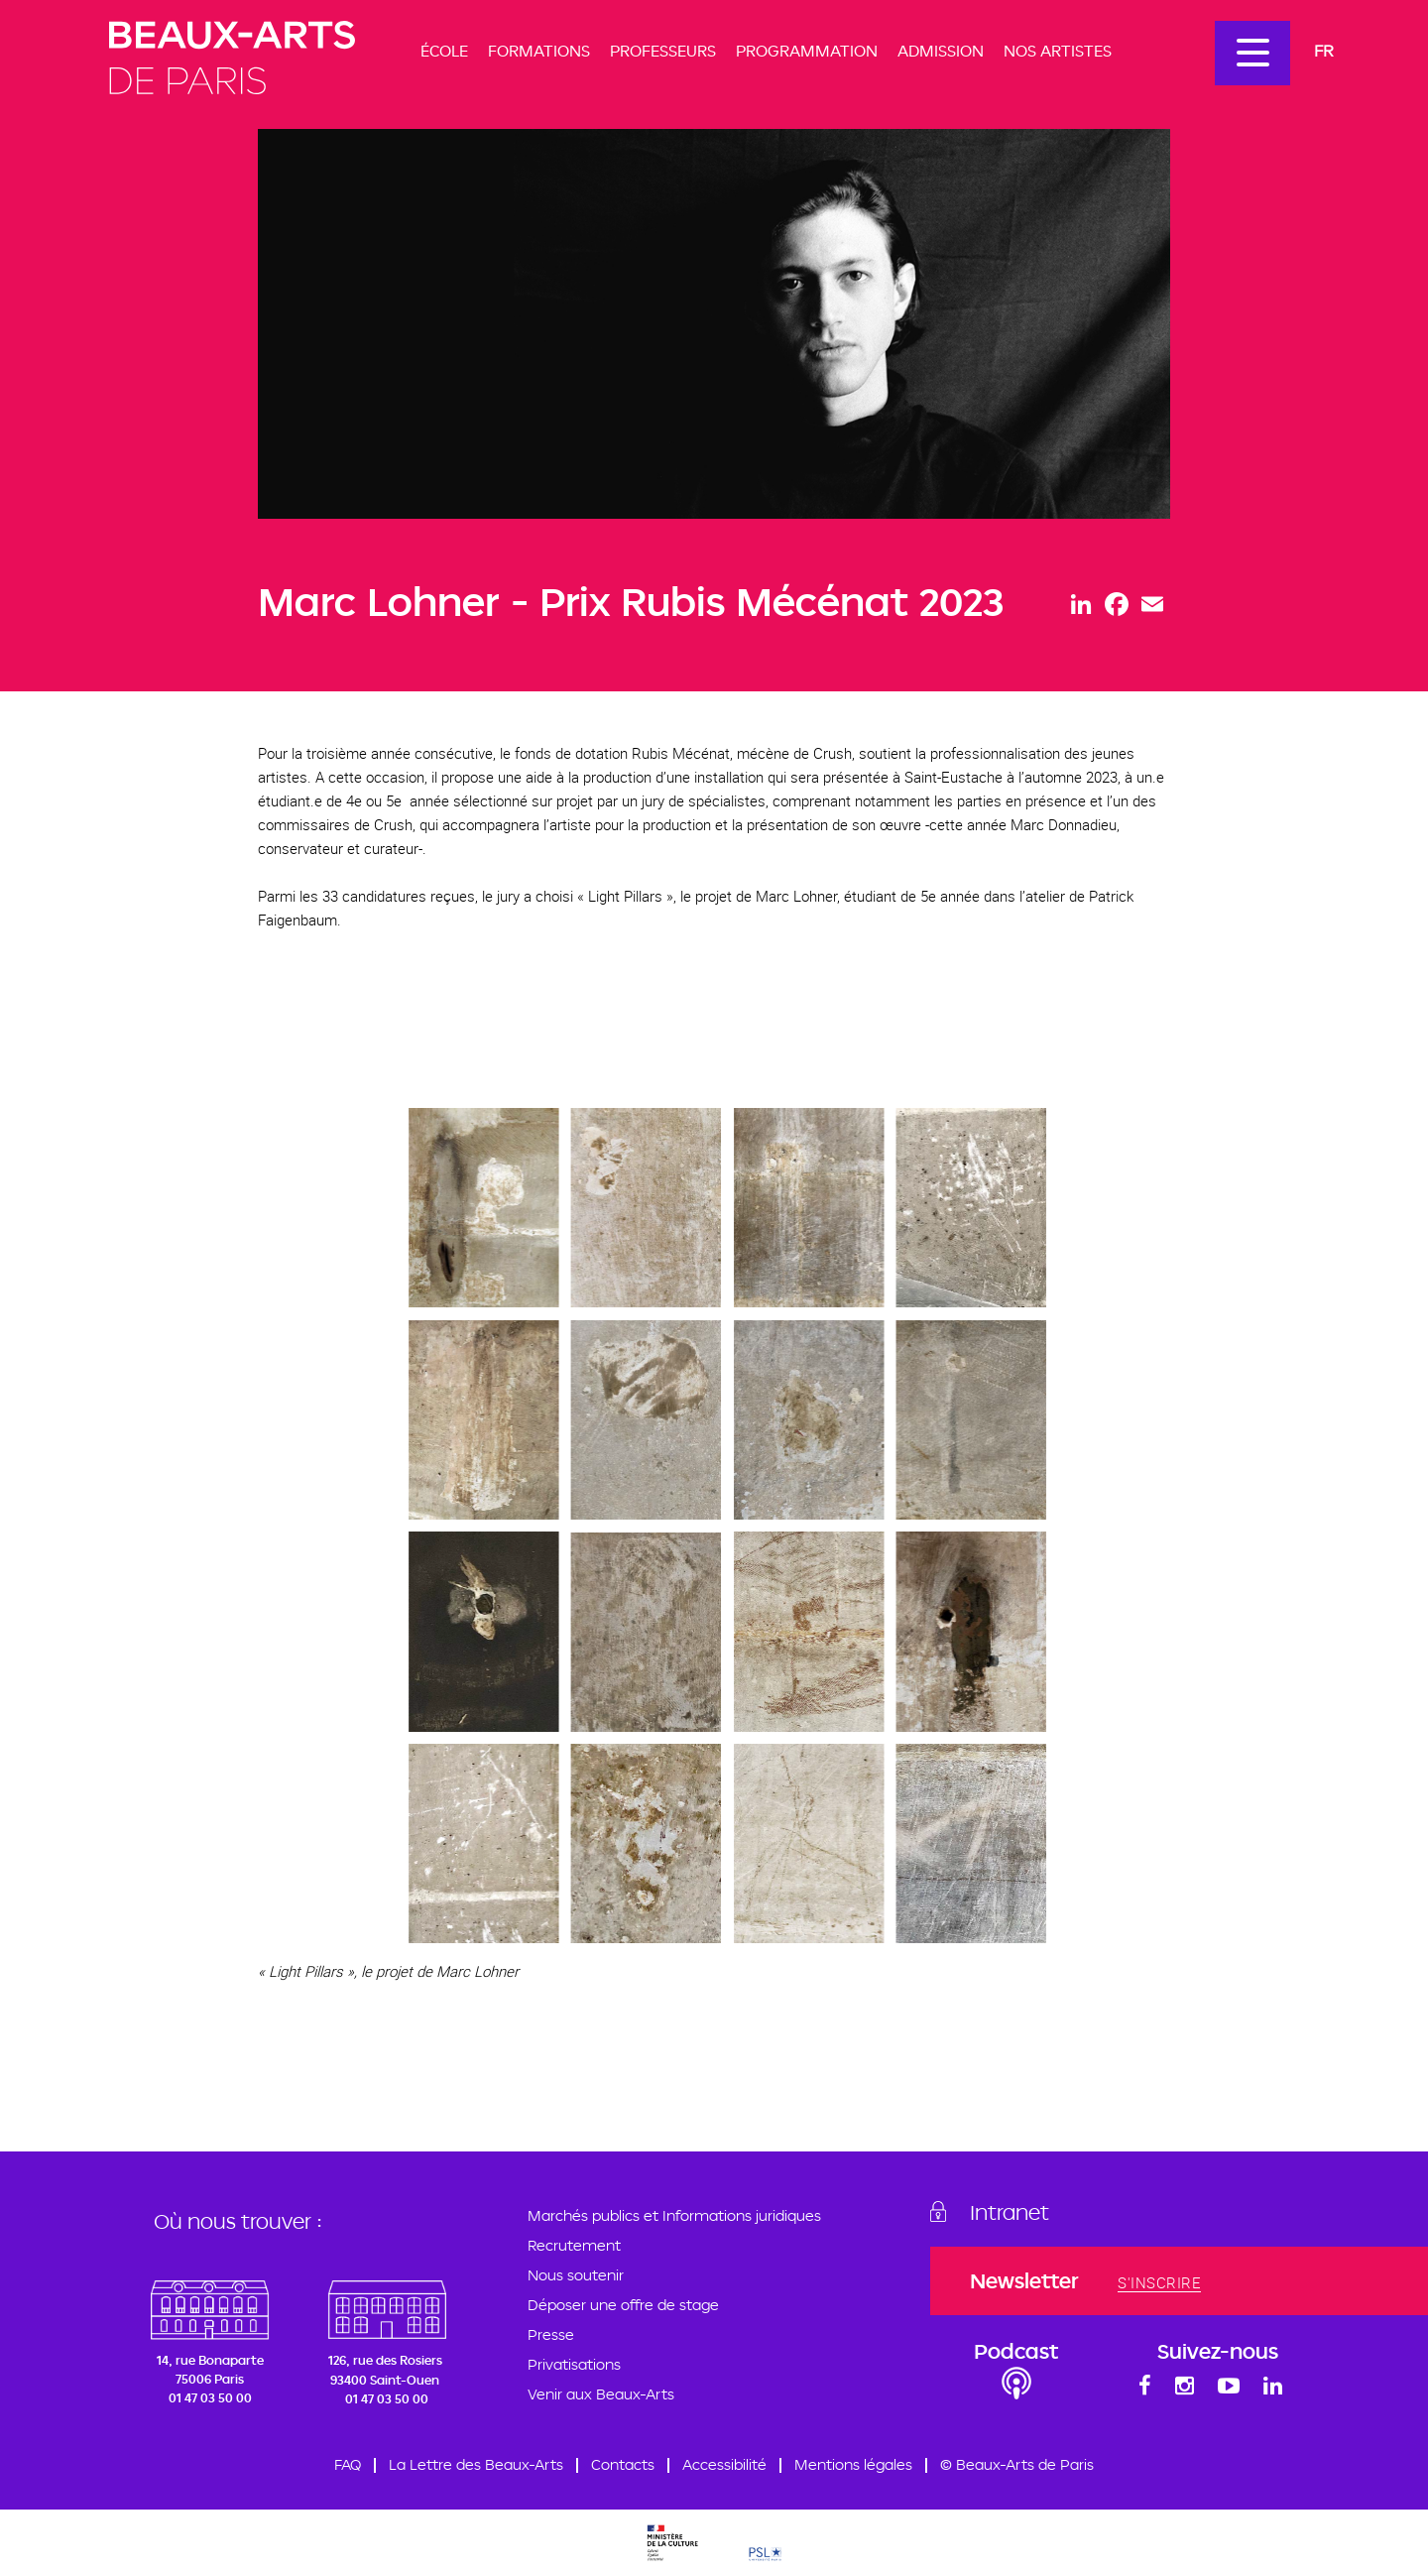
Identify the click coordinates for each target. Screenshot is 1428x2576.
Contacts (622, 2464)
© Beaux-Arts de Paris (1017, 2464)
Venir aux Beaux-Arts (601, 2394)
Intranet (1009, 2212)
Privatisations (574, 2364)
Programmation (807, 51)
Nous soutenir (576, 2275)
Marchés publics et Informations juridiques (674, 2215)
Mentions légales (853, 2464)
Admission (940, 51)
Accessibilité (724, 2464)
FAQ (347, 2464)
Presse (551, 2334)
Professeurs (663, 51)
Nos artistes (1058, 51)
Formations (539, 51)
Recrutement (574, 2245)
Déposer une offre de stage (623, 2304)
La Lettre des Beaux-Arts (476, 2464)
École (444, 51)
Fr (1324, 50)
